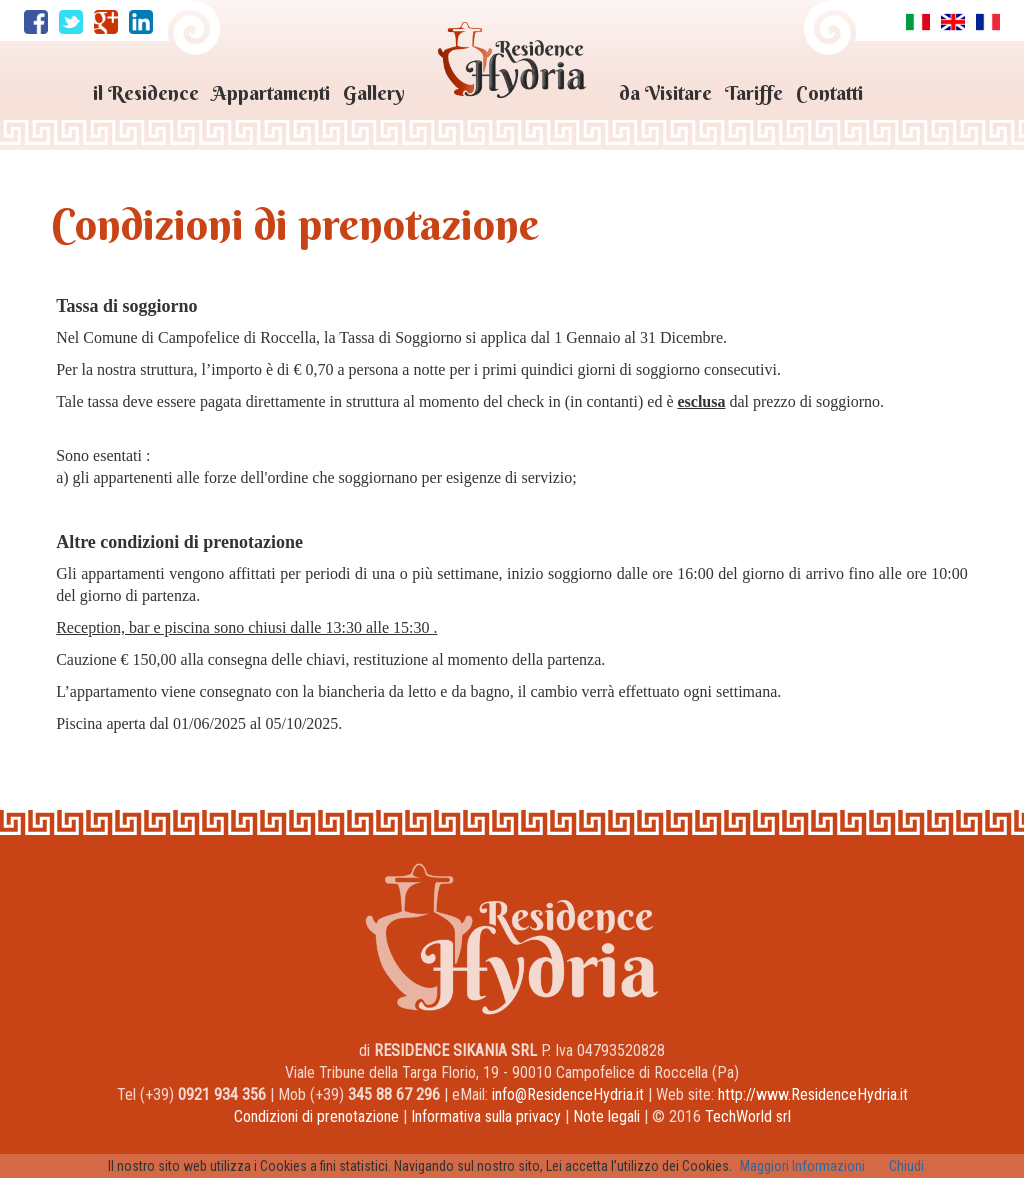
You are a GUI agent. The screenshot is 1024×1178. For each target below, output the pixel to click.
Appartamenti (271, 92)
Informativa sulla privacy (486, 1116)
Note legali (606, 1116)
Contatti (829, 92)
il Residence (146, 92)
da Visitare (665, 92)
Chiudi (906, 1166)
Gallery (374, 92)
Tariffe (754, 92)
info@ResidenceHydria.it (568, 1094)
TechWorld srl (748, 1116)
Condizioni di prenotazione (316, 1116)
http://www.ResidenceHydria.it (813, 1094)
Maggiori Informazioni (802, 1166)
